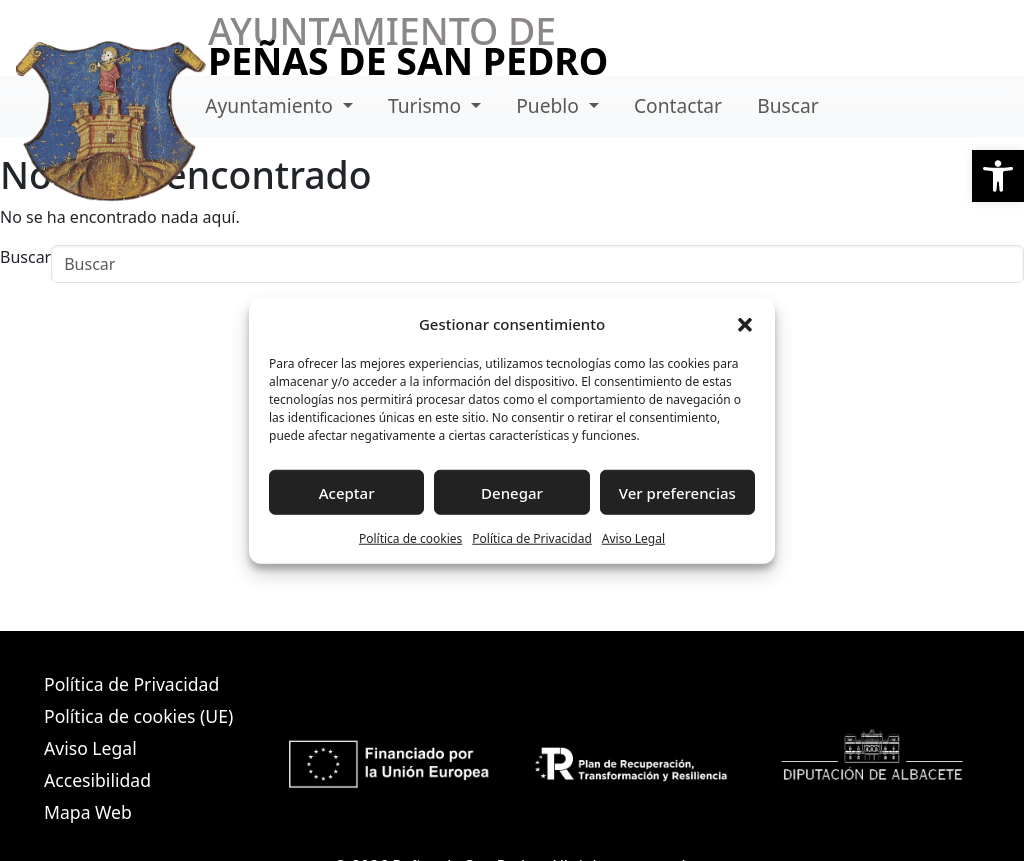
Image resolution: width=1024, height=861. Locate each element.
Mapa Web (88, 812)
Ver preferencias (677, 492)
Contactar (678, 105)
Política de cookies (410, 538)
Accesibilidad (97, 780)
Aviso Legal (633, 538)
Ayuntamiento (271, 105)
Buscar (787, 105)
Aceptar (347, 492)
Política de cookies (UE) (138, 716)
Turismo (427, 105)
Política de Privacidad (532, 538)
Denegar (512, 492)
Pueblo (550, 105)
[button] (998, 176)
